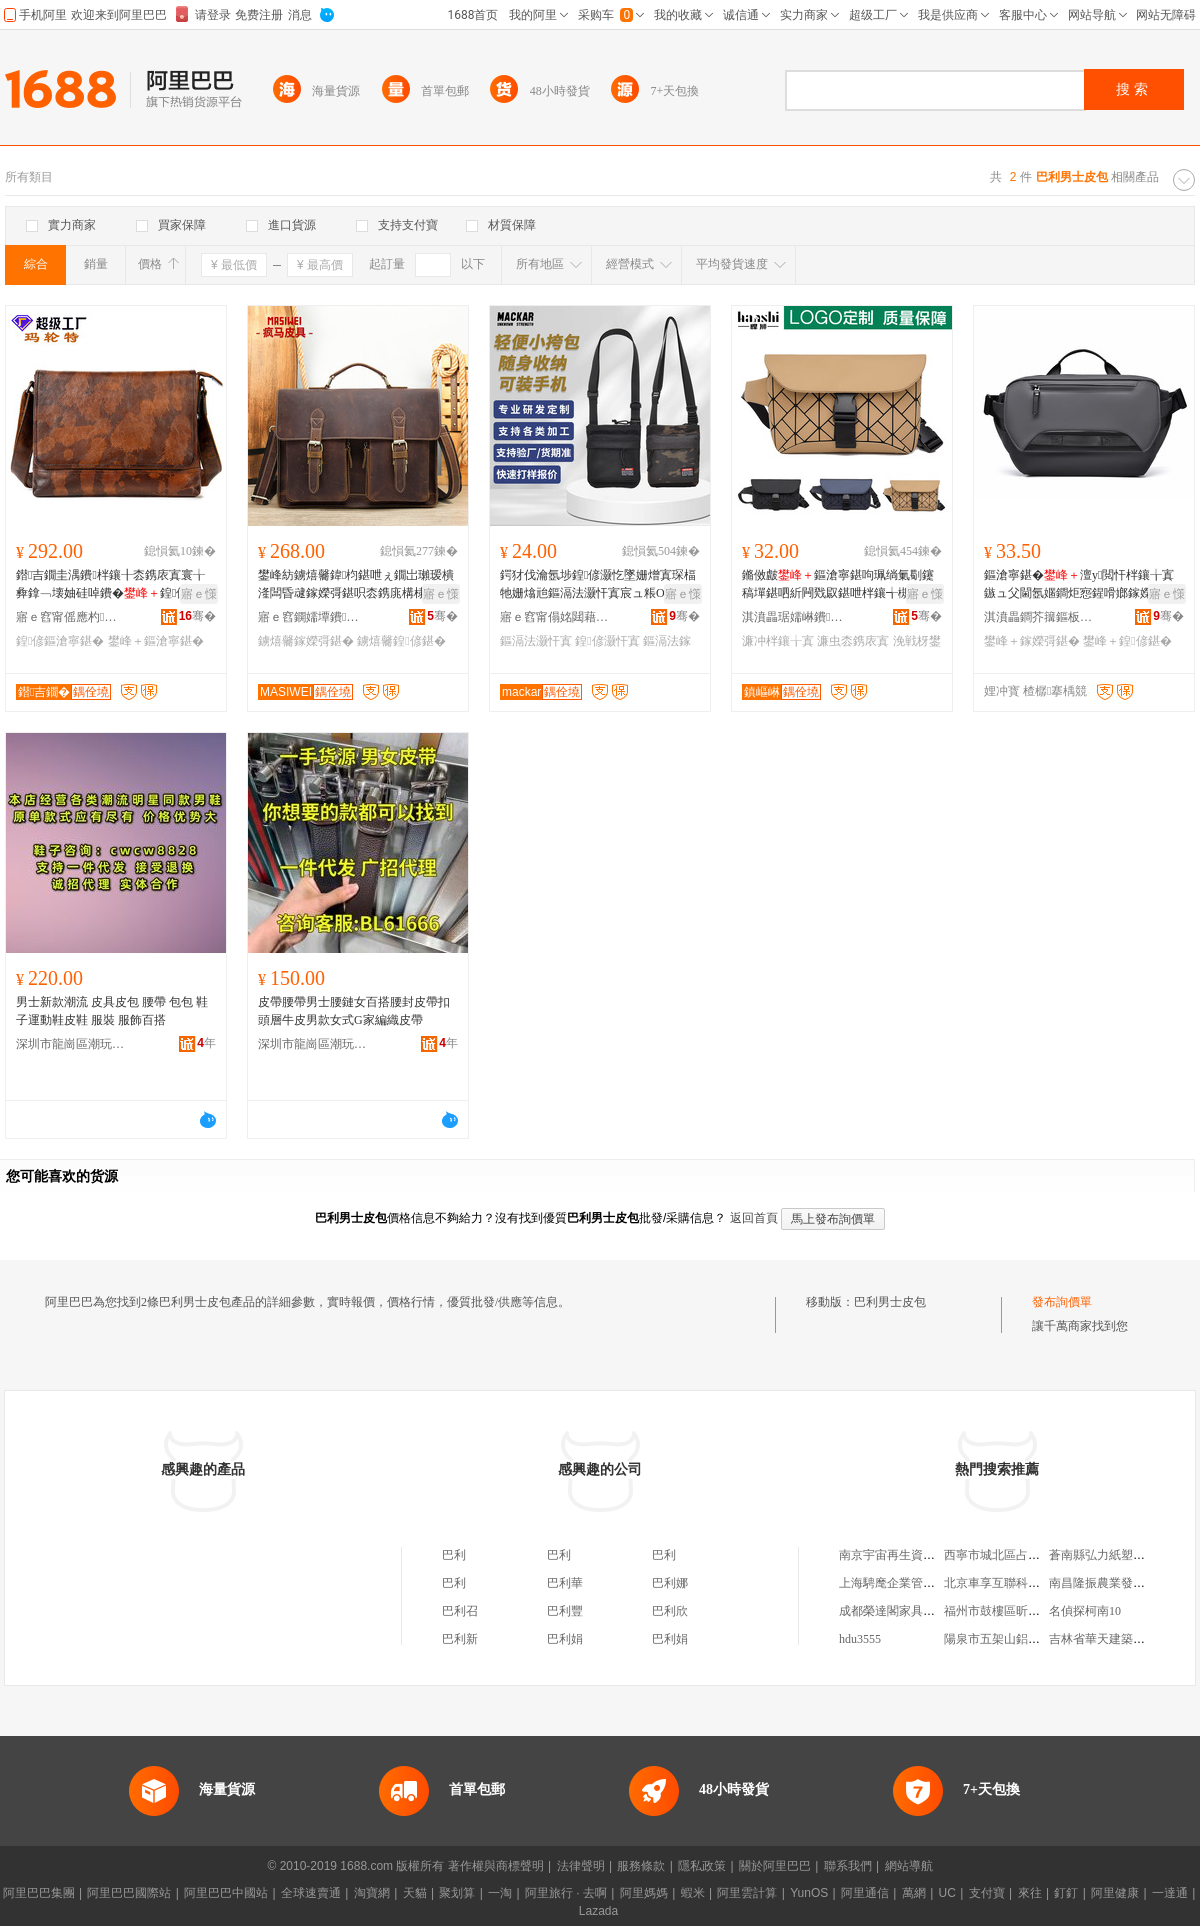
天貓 (415, 1893)
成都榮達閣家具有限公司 (905, 1611)
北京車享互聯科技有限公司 (1016, 1583)
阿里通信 (865, 1893)
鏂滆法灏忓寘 (536, 641)
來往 (1030, 1893)
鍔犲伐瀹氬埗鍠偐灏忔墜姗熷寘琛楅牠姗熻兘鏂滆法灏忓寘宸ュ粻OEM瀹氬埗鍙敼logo (598, 585)
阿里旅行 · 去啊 (566, 1893)
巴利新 (460, 1639)
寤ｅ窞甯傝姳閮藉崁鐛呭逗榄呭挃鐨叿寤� (555, 617)
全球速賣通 (311, 1893)
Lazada (598, 1911)
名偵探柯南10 (1085, 1611)
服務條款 (641, 1866)
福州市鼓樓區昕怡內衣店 (1010, 1611)
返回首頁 (754, 1218)
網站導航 (909, 1866)
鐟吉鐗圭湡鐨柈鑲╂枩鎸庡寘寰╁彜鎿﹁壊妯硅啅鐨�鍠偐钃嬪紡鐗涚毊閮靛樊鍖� (114, 585)
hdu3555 (860, 1639)
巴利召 (460, 1611)
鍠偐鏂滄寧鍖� (60, 641)
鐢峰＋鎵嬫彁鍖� (1032, 641)
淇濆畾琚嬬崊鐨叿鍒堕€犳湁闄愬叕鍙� (797, 617)
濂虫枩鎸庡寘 (853, 641)
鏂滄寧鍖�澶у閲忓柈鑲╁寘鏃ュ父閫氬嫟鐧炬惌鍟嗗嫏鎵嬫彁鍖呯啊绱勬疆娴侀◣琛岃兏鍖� (1080, 585)
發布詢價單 (1062, 1302)
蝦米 (693, 1893)
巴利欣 (670, 1611)
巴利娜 (670, 1583)
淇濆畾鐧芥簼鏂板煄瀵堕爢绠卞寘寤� (1039, 617)
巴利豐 (565, 1611)
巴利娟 (565, 1639)
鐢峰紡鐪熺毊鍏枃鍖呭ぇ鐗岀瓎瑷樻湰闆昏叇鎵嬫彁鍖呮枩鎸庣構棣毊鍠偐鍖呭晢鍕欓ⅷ (356, 585)
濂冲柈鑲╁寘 (778, 641)
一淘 (500, 1893)
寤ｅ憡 (199, 594)
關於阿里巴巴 (775, 1866)
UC (947, 1893)
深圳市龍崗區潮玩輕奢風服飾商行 (71, 1044)
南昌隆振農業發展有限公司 (1121, 1583)
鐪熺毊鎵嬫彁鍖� (306, 641)
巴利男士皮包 (890, 1302)
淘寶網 (372, 1893)
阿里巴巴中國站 (226, 1893)
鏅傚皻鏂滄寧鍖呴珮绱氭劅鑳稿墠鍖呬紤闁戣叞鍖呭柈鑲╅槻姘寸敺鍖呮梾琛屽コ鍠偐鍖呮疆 (838, 585)
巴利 (454, 1555)
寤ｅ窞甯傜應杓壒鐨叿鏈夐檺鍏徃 (71, 617)
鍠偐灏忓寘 (607, 641)
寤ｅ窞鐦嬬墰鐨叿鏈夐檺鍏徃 (313, 617)
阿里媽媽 (644, 1893)
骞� (197, 616)
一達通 (1170, 1893)
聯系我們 (848, 1866)
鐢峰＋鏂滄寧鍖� (156, 641)
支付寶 (987, 1893)
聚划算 (457, 1893)
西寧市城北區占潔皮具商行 (1016, 1555)
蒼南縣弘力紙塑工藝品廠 (1115, 1555)
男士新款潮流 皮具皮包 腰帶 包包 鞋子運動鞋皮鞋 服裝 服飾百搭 (112, 1011)
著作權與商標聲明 (496, 1866)
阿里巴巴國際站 (129, 1893)
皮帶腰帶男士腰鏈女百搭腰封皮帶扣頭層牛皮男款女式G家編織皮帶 (354, 1011)
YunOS (809, 1893)
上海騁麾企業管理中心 (899, 1583)
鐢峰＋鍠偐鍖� (1127, 641)
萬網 (914, 1893)
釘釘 (1066, 1893)
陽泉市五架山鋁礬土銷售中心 (1022, 1639)
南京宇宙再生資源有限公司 (911, 1555)
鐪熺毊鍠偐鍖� (401, 641)
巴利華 (565, 1583)
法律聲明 (581, 1866)
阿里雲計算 (747, 1893)
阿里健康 (1115, 1893)
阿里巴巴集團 (39, 1893)
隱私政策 (702, 1866)
